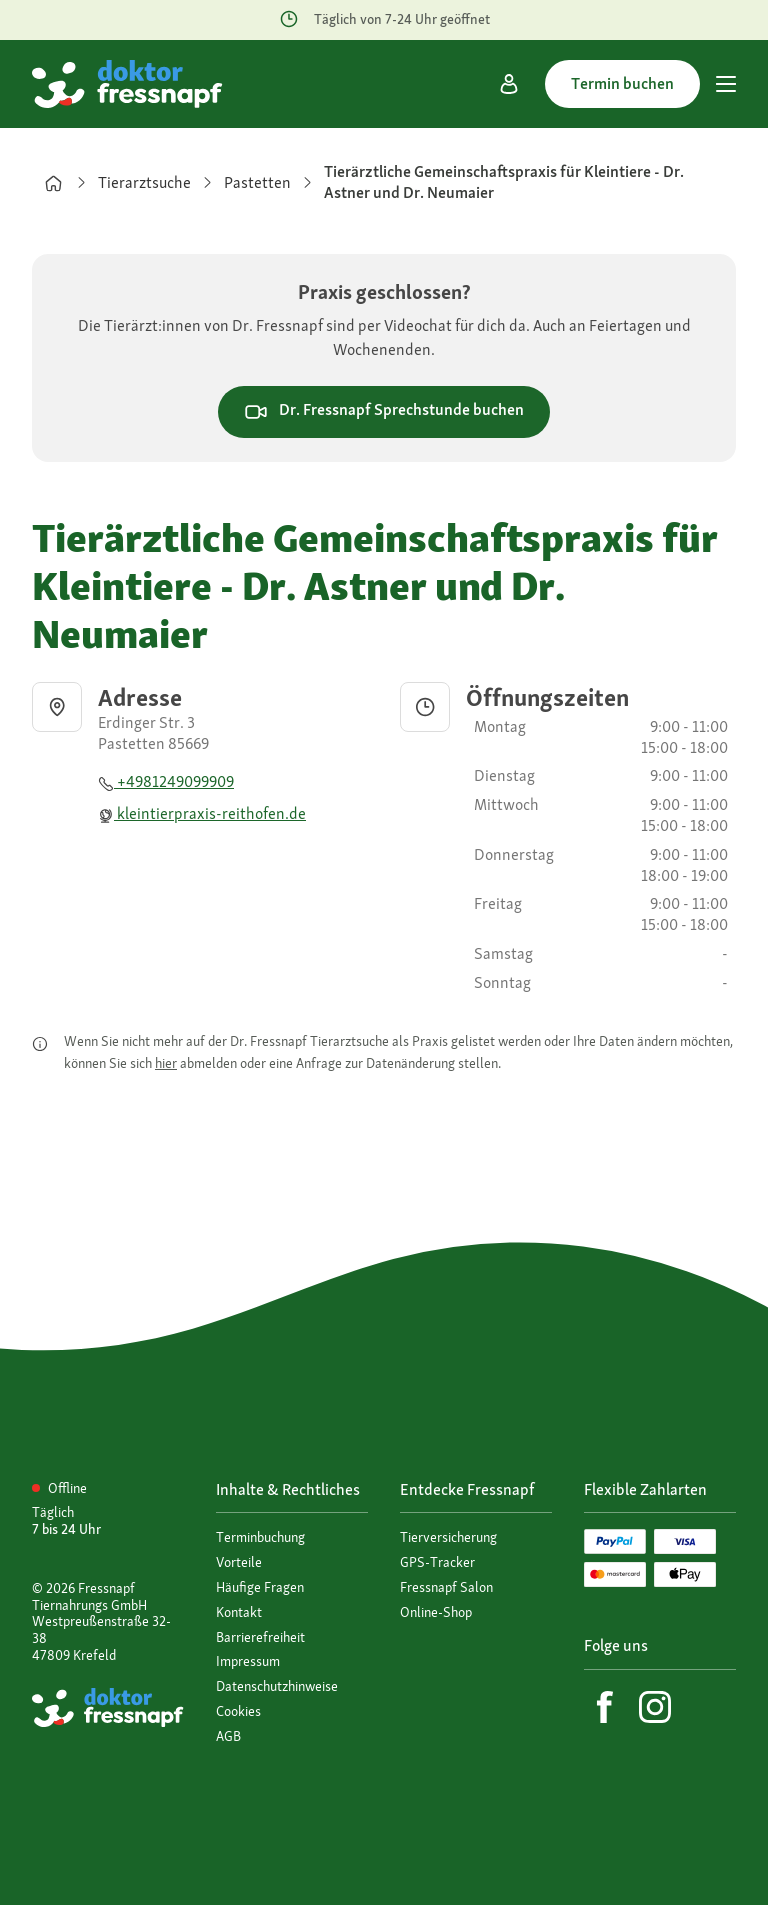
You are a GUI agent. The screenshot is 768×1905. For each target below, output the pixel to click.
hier (166, 1063)
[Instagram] (655, 1707)
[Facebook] (605, 1707)
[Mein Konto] (509, 84)
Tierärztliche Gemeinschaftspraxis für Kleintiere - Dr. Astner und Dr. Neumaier (504, 182)
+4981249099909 (166, 781)
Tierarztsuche (144, 182)
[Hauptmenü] (726, 84)
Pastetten (257, 182)
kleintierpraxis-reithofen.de (202, 813)
